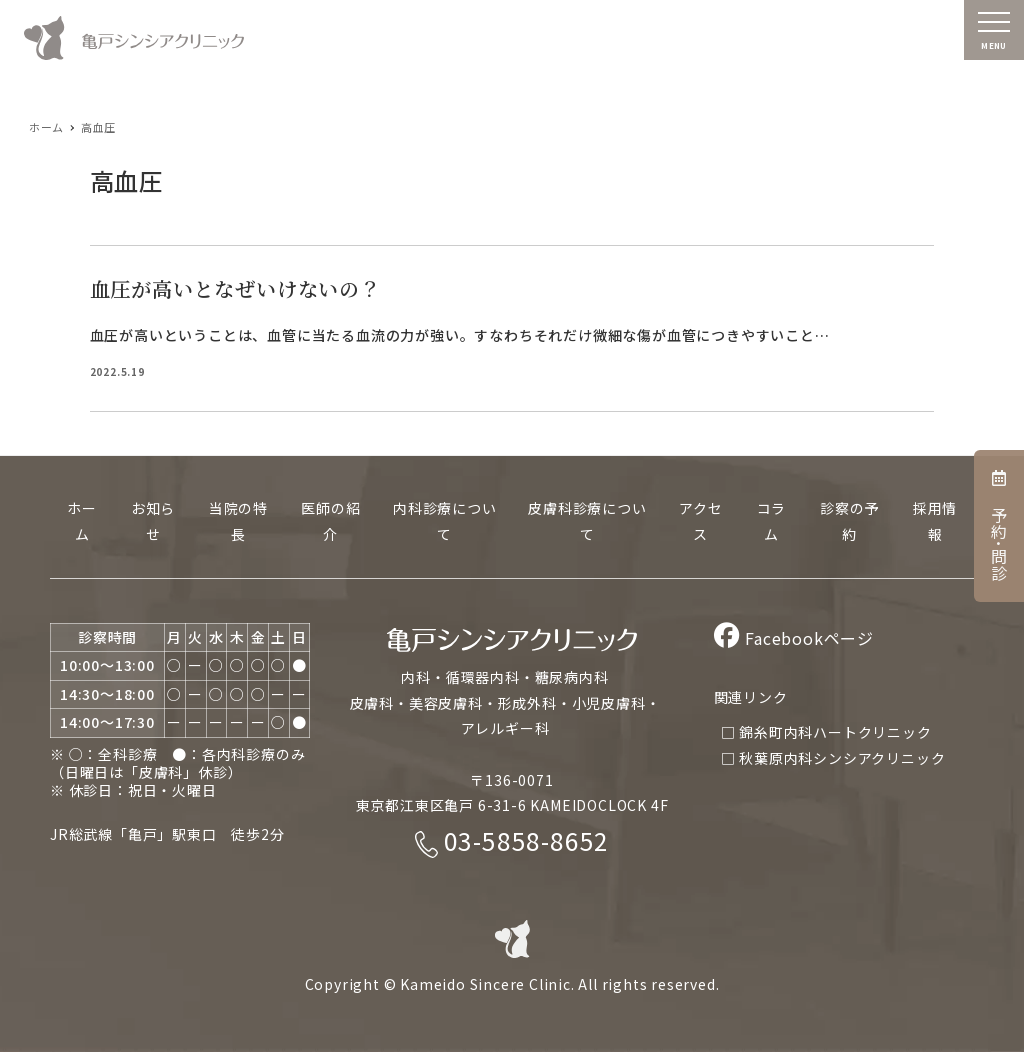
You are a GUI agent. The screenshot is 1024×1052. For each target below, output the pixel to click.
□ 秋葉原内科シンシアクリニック (833, 758)
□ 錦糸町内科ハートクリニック (826, 732)
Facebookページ (794, 638)
